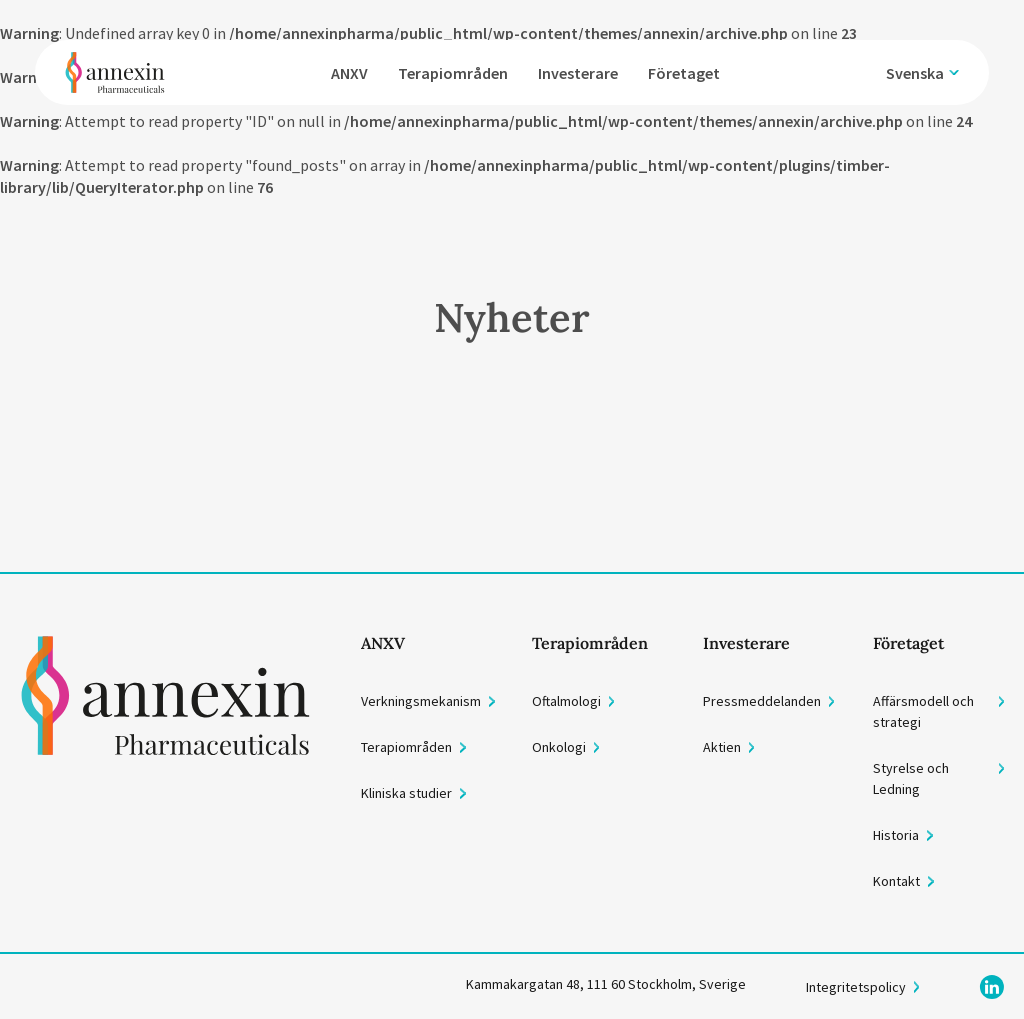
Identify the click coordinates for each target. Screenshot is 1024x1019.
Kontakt (896, 881)
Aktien (722, 747)
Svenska (915, 73)
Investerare (578, 73)
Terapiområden (453, 73)
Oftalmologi (566, 701)
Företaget (684, 73)
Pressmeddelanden (762, 701)
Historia (896, 835)
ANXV (349, 73)
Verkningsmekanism (421, 701)
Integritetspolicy (856, 987)
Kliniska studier (406, 793)
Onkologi (559, 747)
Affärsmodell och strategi (923, 711)
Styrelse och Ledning (911, 778)
